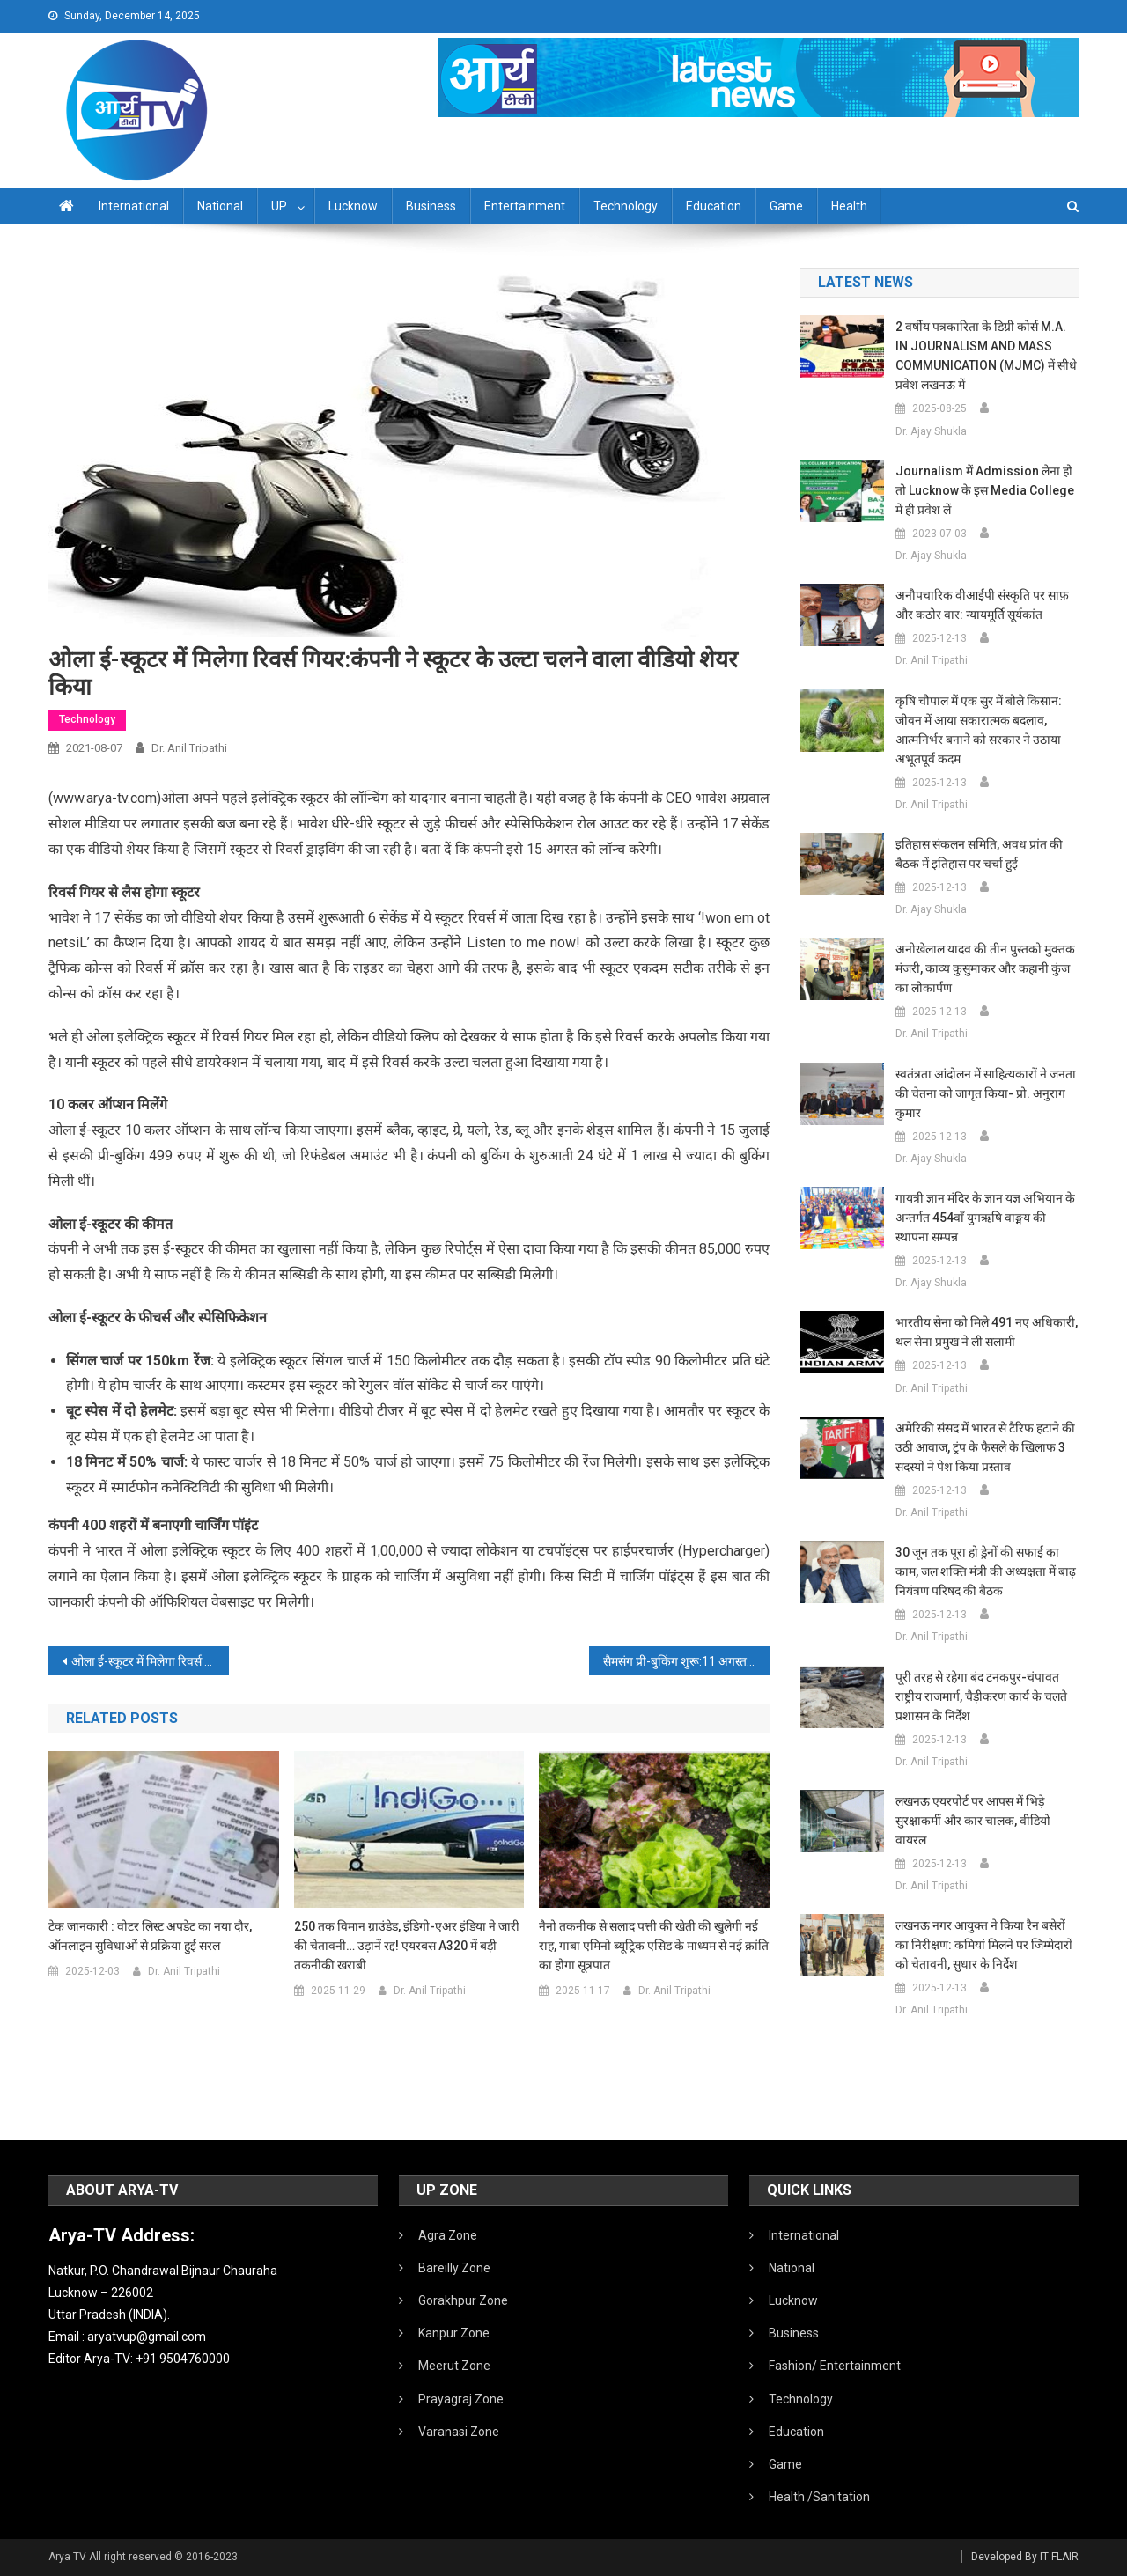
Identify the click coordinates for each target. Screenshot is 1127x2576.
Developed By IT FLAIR (1025, 2556)
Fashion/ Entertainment (835, 2366)
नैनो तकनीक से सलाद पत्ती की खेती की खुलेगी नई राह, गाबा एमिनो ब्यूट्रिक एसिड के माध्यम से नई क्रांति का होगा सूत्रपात (654, 1945)
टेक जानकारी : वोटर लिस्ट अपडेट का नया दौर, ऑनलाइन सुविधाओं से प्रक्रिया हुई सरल (150, 1936)
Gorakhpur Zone (463, 2300)
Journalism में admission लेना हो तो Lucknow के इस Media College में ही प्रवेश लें (984, 490)
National (220, 206)
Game (786, 206)
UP (279, 206)
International (134, 206)
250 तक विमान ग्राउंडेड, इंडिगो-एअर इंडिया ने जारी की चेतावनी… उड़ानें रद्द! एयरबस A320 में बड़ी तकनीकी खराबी (406, 1945)
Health (849, 206)
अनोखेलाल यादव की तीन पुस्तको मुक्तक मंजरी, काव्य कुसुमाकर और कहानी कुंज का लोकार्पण (985, 968)
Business (431, 206)
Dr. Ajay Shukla (931, 431)
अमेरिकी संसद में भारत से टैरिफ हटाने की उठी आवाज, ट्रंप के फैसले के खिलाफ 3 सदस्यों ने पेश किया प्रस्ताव (985, 1447)
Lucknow (353, 206)
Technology (625, 206)
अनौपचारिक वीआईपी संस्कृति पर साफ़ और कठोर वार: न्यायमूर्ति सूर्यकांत (982, 605)
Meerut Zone (454, 2366)
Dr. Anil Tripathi (189, 747)
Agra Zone (447, 2235)
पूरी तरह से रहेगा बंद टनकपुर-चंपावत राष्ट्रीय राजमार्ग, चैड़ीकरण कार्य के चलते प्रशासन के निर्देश (981, 1696)
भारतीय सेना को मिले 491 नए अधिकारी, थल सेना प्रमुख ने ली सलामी (986, 1332)
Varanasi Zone (458, 2432)
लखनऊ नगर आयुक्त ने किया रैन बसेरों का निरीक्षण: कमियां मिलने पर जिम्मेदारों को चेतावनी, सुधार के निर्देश (983, 1944)
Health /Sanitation (819, 2497)
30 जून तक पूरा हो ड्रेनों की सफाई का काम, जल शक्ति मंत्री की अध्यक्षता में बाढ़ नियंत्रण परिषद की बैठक (985, 1571)
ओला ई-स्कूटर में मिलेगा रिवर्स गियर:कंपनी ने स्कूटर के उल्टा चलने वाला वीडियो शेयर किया (150, 1661)
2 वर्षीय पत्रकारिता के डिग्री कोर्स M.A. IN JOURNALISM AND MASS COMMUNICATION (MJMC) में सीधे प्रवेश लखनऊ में (986, 356)
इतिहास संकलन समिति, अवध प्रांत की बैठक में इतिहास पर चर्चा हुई (979, 854)
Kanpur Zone (454, 2333)
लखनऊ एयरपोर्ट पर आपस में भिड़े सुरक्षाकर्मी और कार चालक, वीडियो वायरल (972, 1820)
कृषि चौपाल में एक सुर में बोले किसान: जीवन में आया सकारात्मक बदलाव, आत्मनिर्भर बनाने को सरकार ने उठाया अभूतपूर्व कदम (978, 730)
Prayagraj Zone (461, 2399)
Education (713, 206)
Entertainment (524, 206)
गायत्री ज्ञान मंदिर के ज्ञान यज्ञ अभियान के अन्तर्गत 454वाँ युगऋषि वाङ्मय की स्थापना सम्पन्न (985, 1217)
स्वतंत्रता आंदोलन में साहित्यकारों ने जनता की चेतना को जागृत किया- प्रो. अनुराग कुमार (985, 1093)
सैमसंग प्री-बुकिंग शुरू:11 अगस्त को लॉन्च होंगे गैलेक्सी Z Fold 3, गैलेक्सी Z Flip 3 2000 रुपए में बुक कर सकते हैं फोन (686, 1661)
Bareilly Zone (454, 2268)
